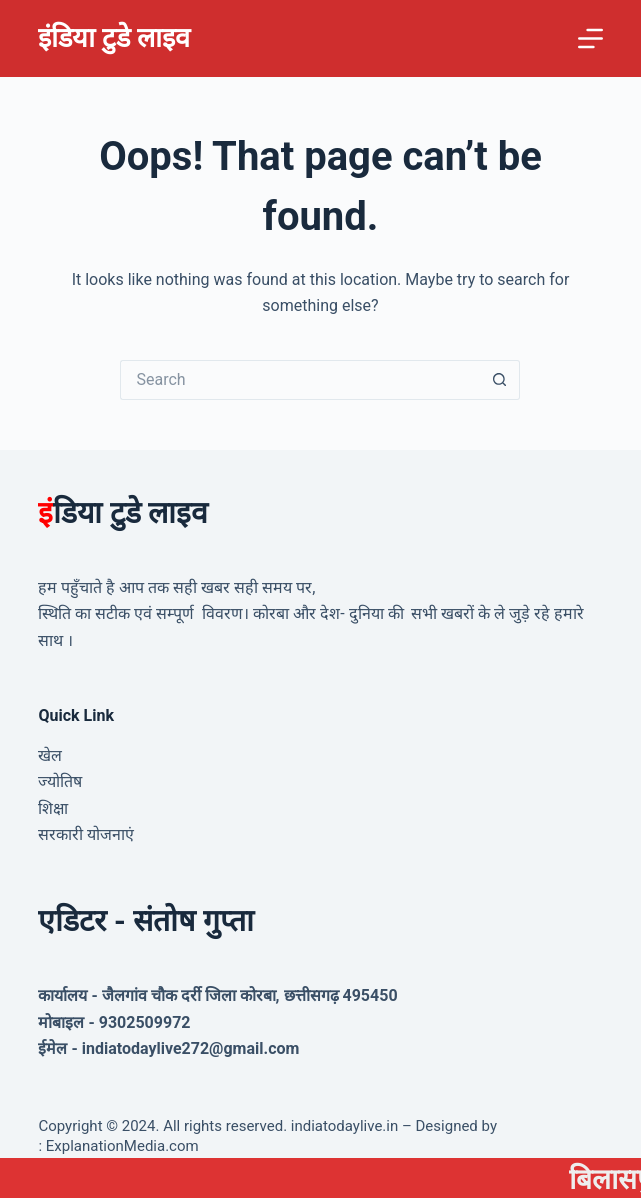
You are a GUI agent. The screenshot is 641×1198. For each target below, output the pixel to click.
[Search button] (500, 380)
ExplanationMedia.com (120, 1146)
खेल (50, 755)
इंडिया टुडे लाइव (113, 38)
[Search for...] (300, 380)
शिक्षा (53, 808)
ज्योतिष (60, 781)
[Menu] (590, 38)
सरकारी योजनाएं (86, 834)
